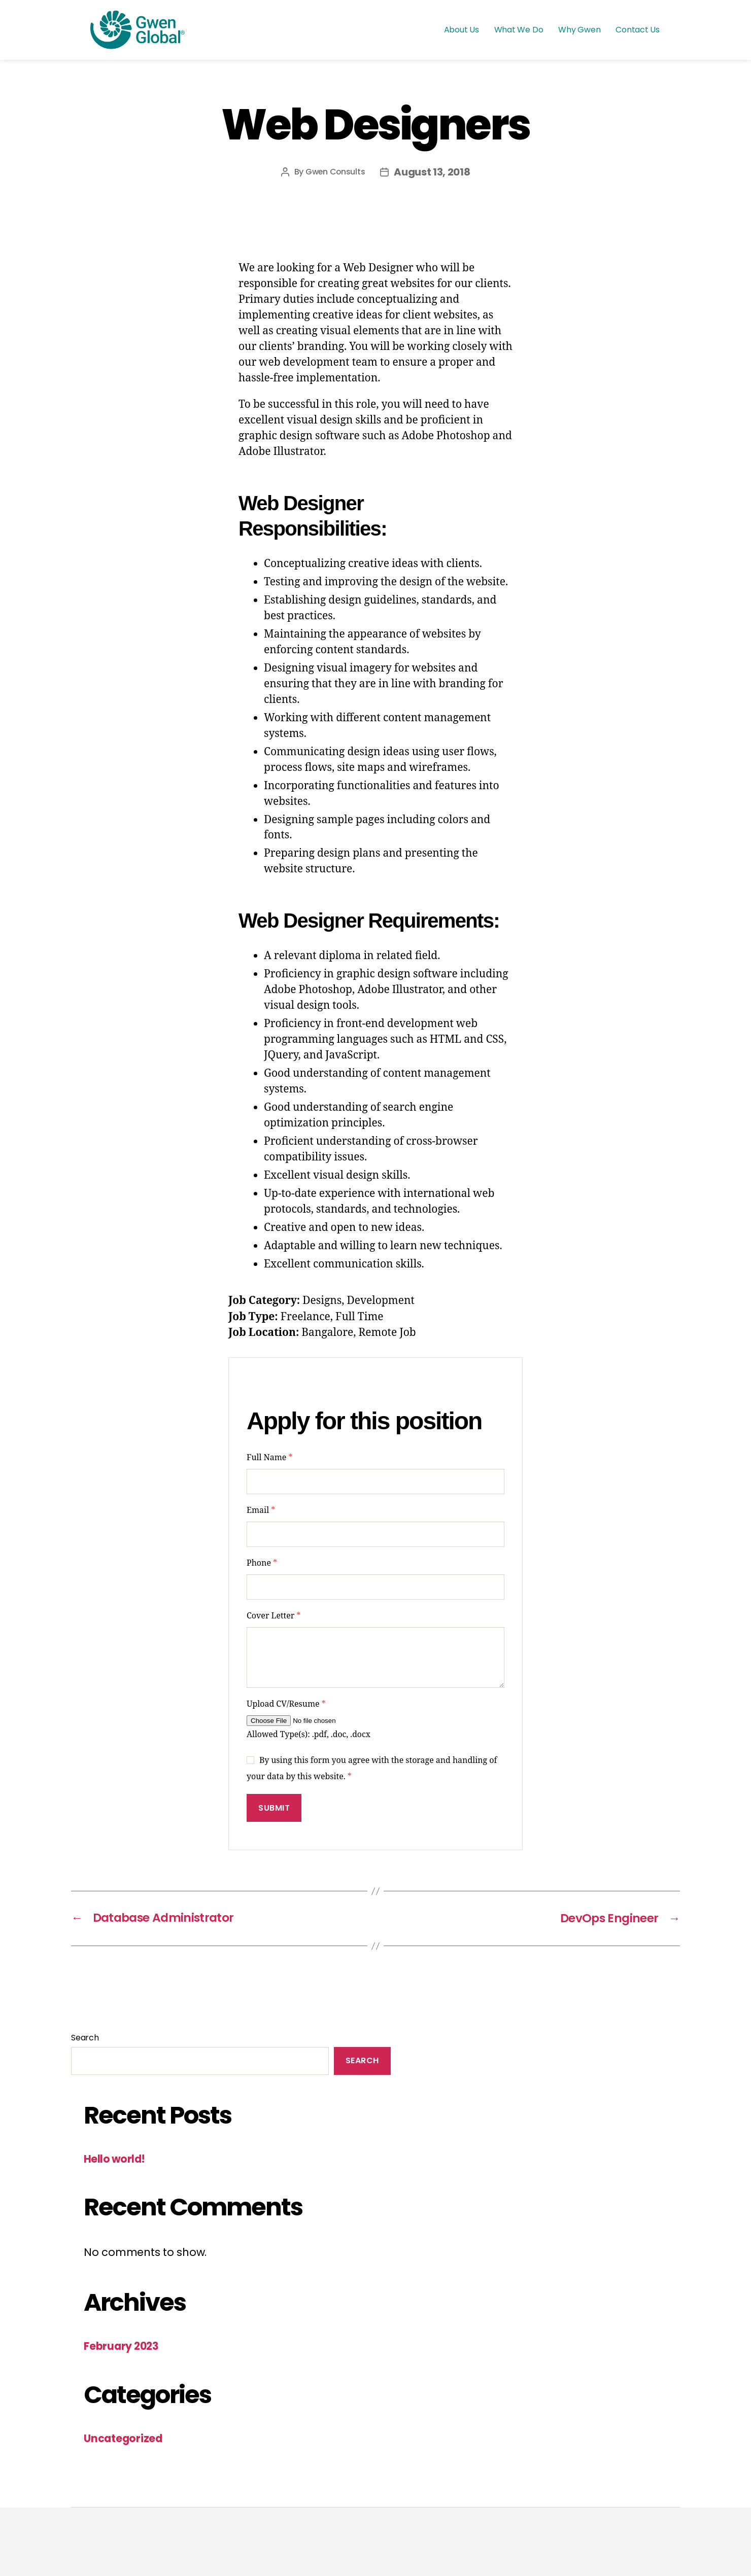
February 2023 (122, 2345)
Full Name (269, 1458)
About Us (461, 30)
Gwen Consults (335, 172)
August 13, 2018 (432, 172)
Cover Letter (273, 1616)
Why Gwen (579, 30)
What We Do (518, 30)
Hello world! (115, 2158)
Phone (262, 1563)
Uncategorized (124, 2437)
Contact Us (638, 30)
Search (85, 2037)
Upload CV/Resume (286, 1704)
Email (261, 1510)
